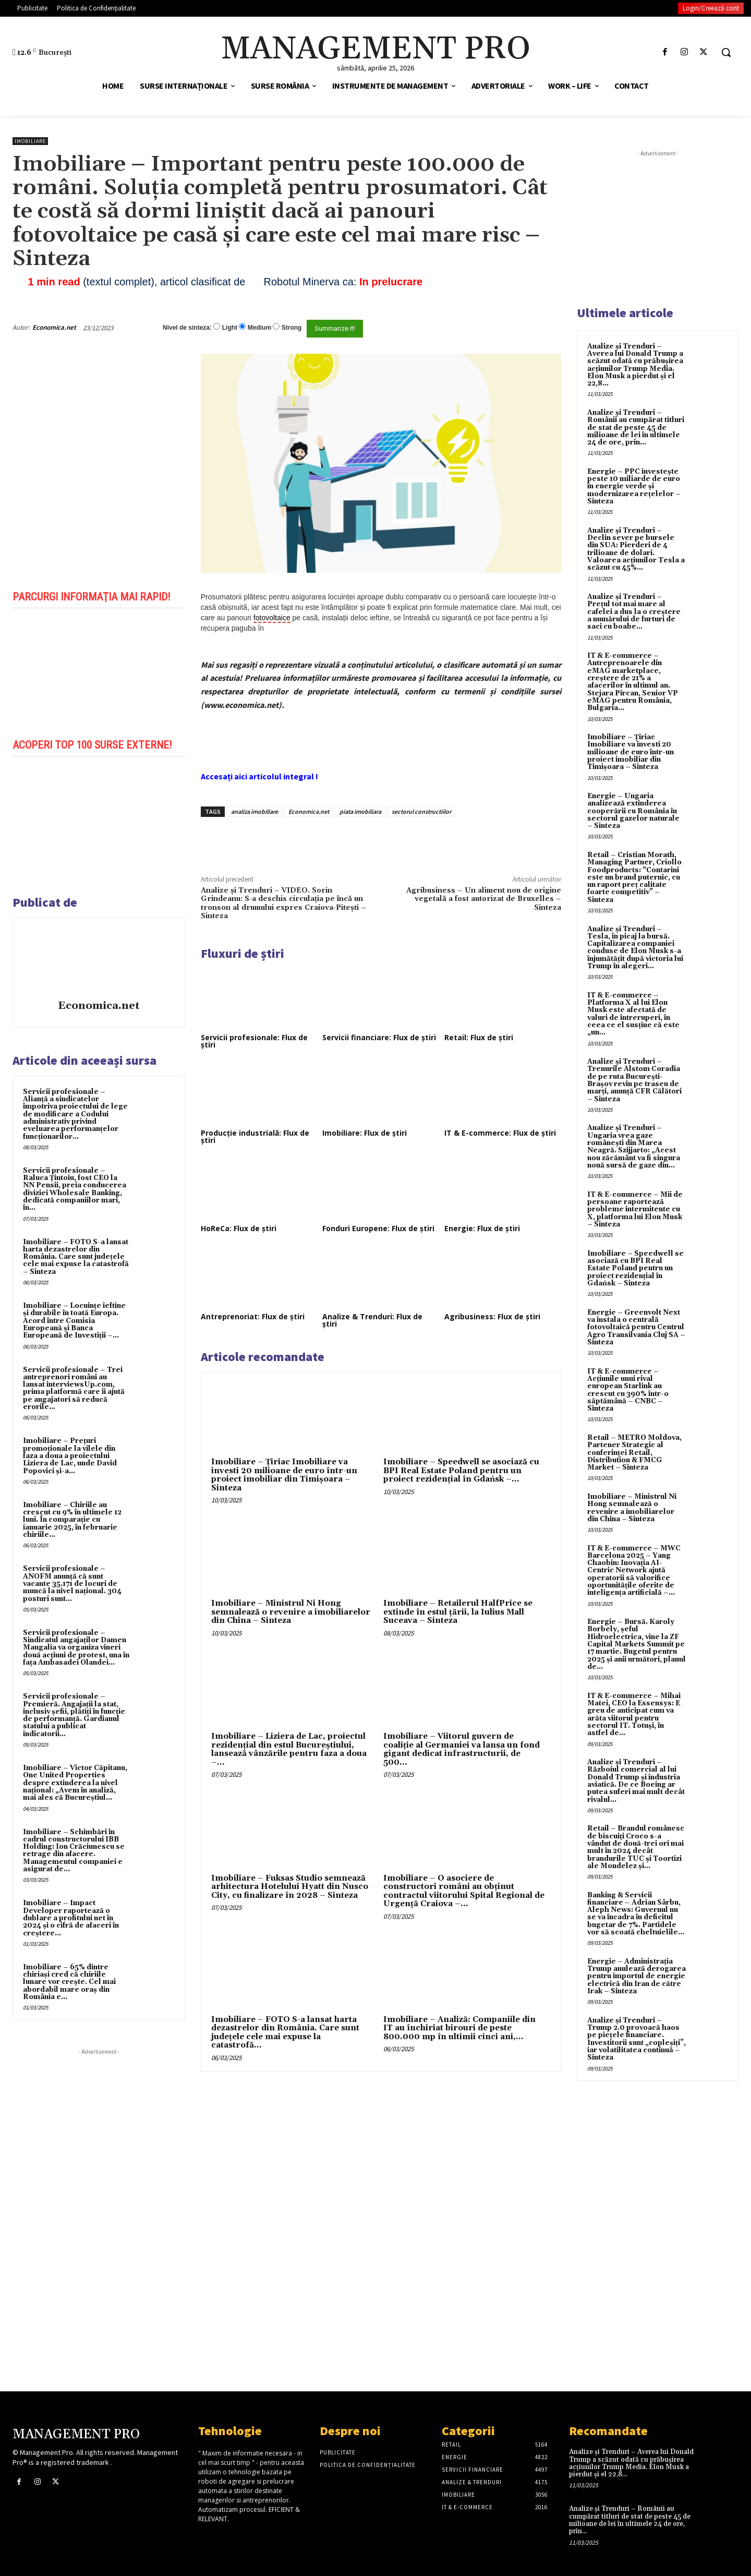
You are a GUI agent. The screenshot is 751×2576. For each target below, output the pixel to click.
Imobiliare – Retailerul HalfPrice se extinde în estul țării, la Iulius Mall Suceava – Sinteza (457, 1612)
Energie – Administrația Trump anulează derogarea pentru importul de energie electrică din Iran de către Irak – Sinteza (636, 1976)
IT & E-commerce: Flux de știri (500, 1133)
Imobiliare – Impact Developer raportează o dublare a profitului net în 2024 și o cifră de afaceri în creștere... (71, 1918)
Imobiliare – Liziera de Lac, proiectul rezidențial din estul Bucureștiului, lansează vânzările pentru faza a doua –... (289, 1749)
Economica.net (54, 327)
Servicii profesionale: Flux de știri (254, 1041)
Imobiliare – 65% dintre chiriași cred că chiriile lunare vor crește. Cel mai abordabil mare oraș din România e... (69, 1982)
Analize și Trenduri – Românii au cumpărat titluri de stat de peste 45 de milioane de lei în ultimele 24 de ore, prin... (635, 427)
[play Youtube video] (99, 672)
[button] (725, 52)
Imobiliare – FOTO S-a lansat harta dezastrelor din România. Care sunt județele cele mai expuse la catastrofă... (285, 2033)
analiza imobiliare (254, 811)
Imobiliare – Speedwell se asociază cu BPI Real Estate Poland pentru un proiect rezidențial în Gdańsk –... (461, 1470)
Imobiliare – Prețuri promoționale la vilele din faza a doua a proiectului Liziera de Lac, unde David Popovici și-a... (70, 1456)
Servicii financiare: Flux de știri (379, 1037)
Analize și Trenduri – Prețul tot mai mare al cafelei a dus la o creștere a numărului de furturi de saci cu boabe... (634, 612)
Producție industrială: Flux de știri (255, 1136)
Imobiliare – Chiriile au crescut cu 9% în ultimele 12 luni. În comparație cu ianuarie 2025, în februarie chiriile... (72, 1520)
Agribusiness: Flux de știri (492, 1316)
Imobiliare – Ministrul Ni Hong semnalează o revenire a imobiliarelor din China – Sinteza (290, 1612)
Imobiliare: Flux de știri (364, 1133)
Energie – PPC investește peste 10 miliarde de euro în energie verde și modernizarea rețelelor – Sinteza (634, 486)
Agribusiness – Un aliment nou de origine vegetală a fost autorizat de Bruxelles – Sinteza (483, 899)
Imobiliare (30, 141)
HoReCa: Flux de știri (238, 1228)
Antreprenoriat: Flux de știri (253, 1316)
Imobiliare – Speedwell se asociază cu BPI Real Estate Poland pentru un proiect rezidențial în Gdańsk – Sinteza (635, 1268)
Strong (292, 327)
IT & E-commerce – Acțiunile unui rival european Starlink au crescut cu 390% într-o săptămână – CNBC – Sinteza (628, 1390)
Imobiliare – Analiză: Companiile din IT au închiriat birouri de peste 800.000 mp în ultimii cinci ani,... (459, 2028)
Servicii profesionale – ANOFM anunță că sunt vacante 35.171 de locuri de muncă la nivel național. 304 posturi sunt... (72, 1583)
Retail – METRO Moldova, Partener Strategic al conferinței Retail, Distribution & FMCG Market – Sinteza (634, 1453)
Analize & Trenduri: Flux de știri (372, 1320)
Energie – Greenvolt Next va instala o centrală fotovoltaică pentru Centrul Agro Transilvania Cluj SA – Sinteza (636, 1327)
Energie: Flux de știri (482, 1228)
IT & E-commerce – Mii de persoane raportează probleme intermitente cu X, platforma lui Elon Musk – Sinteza (635, 1209)
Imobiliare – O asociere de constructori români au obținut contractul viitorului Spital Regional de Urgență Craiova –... (463, 1891)
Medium (259, 327)
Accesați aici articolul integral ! (259, 776)
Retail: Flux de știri (478, 1037)
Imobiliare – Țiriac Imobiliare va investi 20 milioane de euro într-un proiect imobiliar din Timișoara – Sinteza (284, 1475)
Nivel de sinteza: (187, 327)
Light (229, 327)
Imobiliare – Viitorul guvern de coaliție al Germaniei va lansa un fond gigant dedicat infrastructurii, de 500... (461, 1749)
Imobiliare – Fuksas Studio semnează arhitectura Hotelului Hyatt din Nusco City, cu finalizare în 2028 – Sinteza (289, 1886)
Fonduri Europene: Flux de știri (378, 1228)
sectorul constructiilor (421, 811)
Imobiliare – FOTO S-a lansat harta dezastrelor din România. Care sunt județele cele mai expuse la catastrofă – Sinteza (76, 1257)
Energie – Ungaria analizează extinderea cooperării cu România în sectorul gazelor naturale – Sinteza (633, 811)
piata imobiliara (360, 811)
